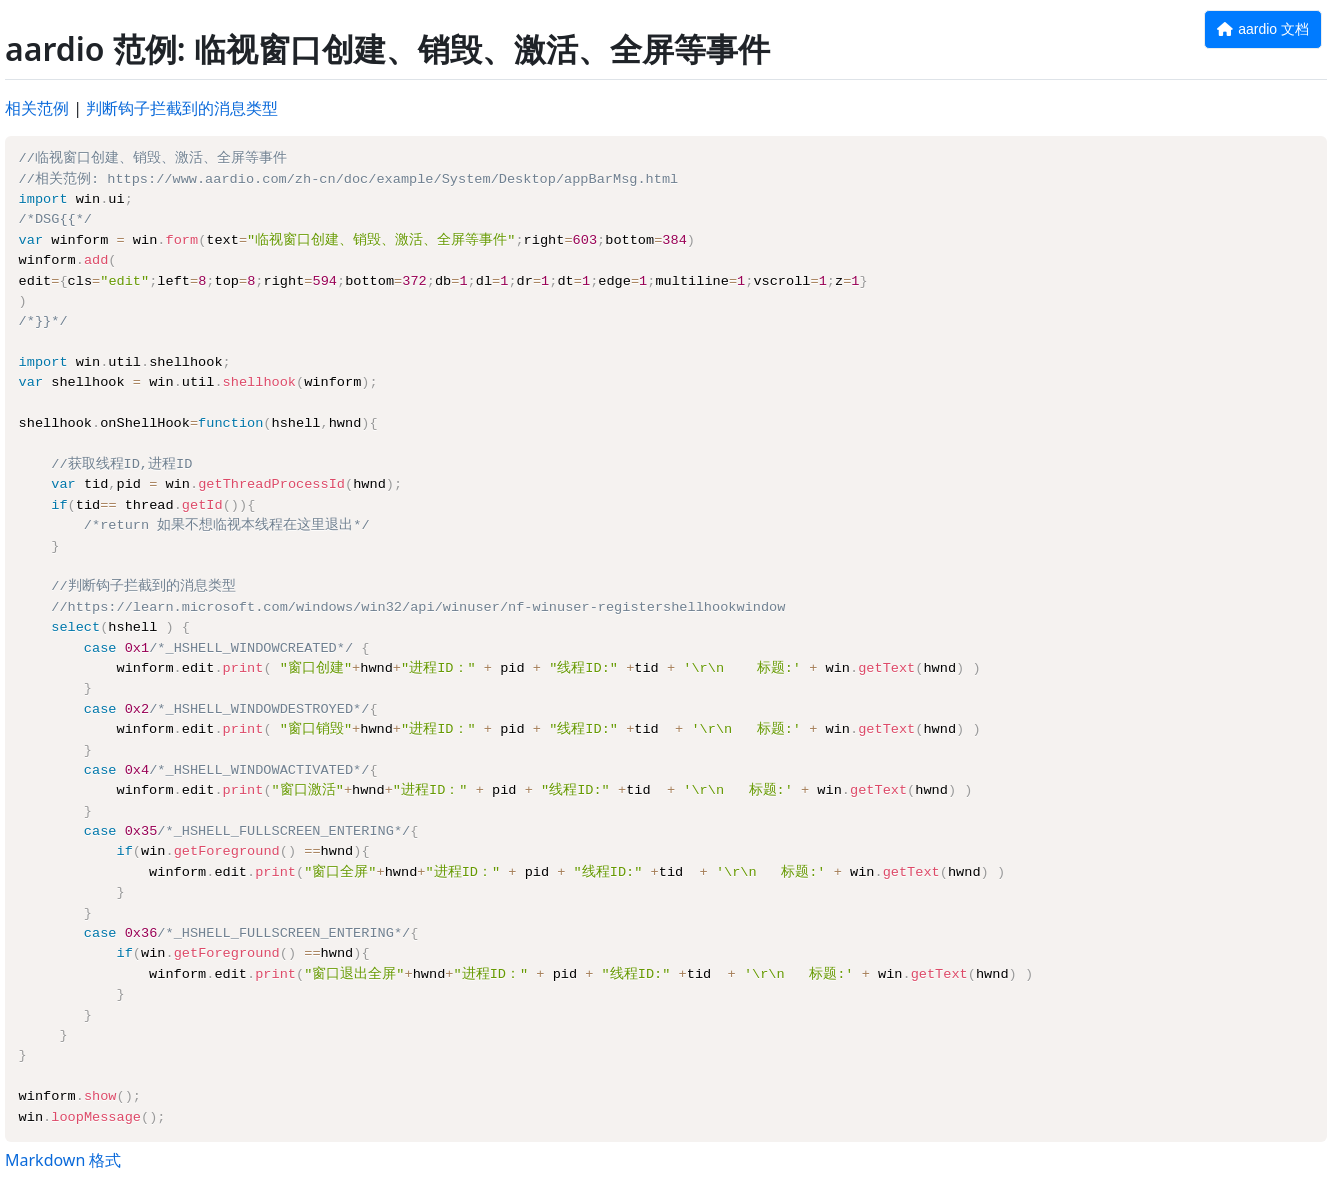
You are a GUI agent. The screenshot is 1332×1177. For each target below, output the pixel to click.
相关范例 (37, 108)
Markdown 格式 (63, 1160)
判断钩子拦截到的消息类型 (182, 108)
